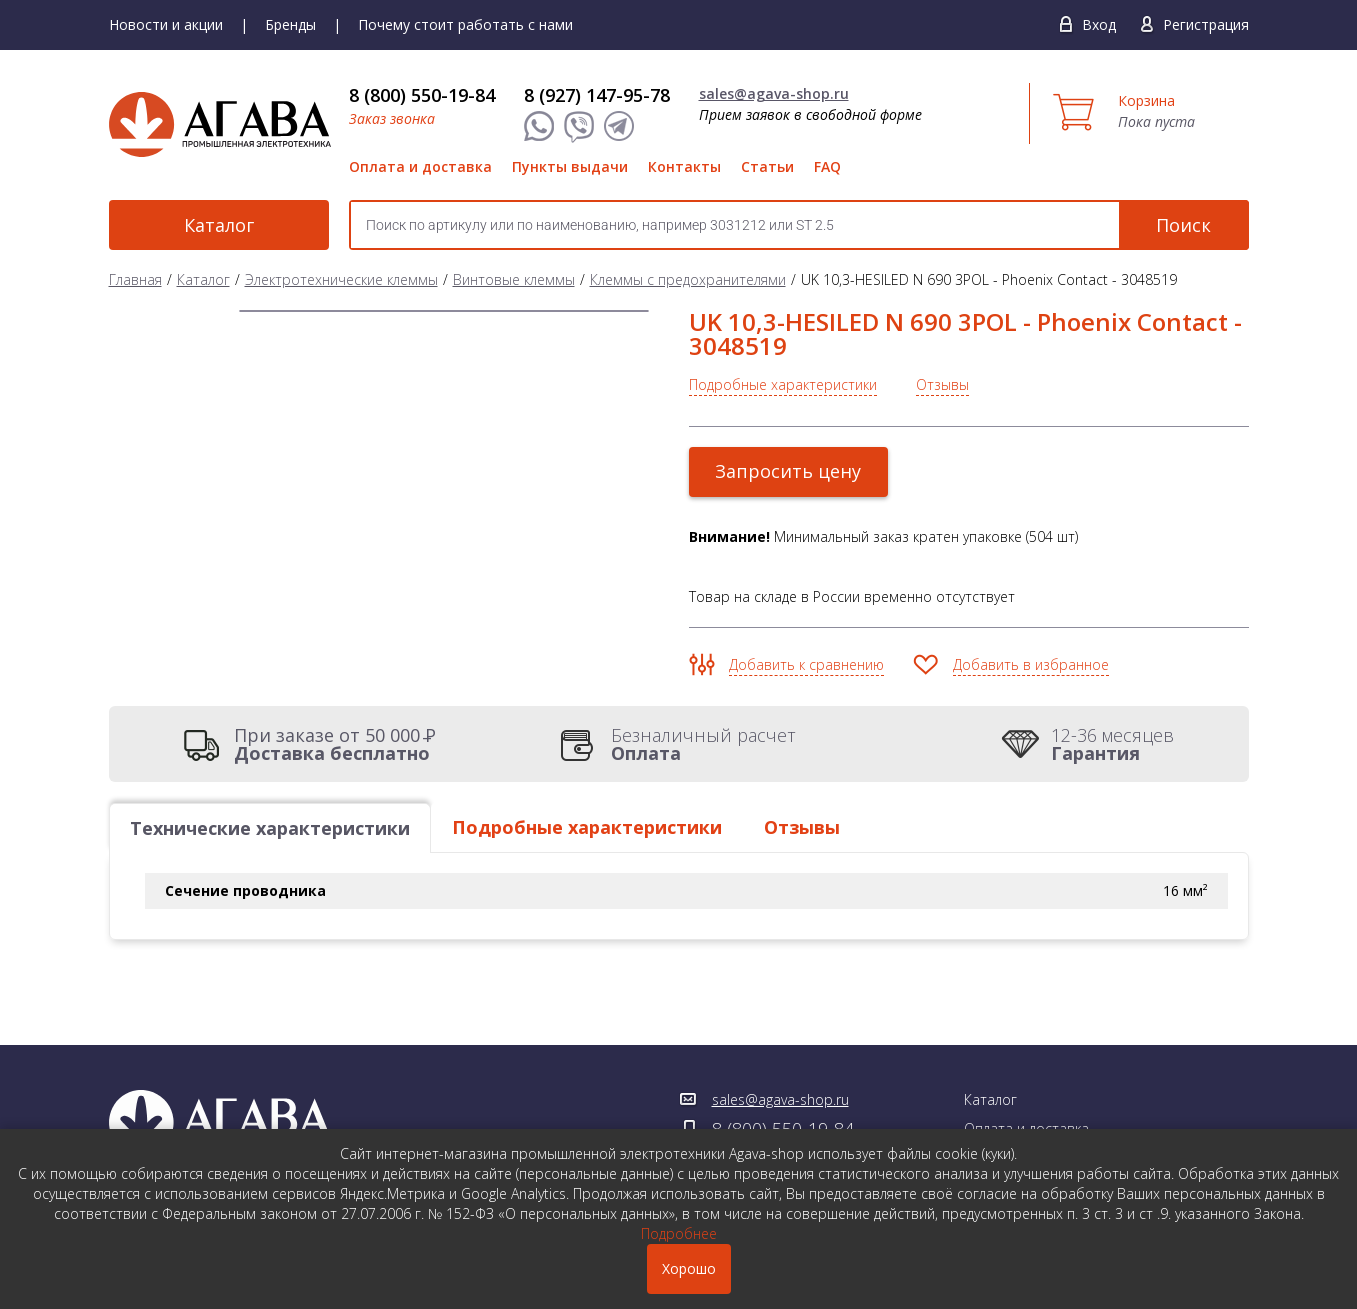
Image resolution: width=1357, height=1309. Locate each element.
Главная (135, 279)
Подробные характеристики (783, 384)
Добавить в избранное (1031, 664)
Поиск (1183, 225)
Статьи (767, 166)
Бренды (290, 24)
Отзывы (942, 384)
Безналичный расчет (703, 744)
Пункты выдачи (570, 166)
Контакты (684, 166)
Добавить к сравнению (806, 664)
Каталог (219, 225)
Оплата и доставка (420, 166)
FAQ (827, 166)
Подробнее (679, 1233)
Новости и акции (166, 24)
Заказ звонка (392, 118)
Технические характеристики (270, 828)
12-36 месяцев (1112, 744)
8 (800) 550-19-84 (422, 95)
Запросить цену (789, 471)
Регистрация (1206, 24)
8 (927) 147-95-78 (597, 95)
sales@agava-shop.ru (774, 93)
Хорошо (689, 1268)
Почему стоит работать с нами (465, 24)
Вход (1099, 24)
